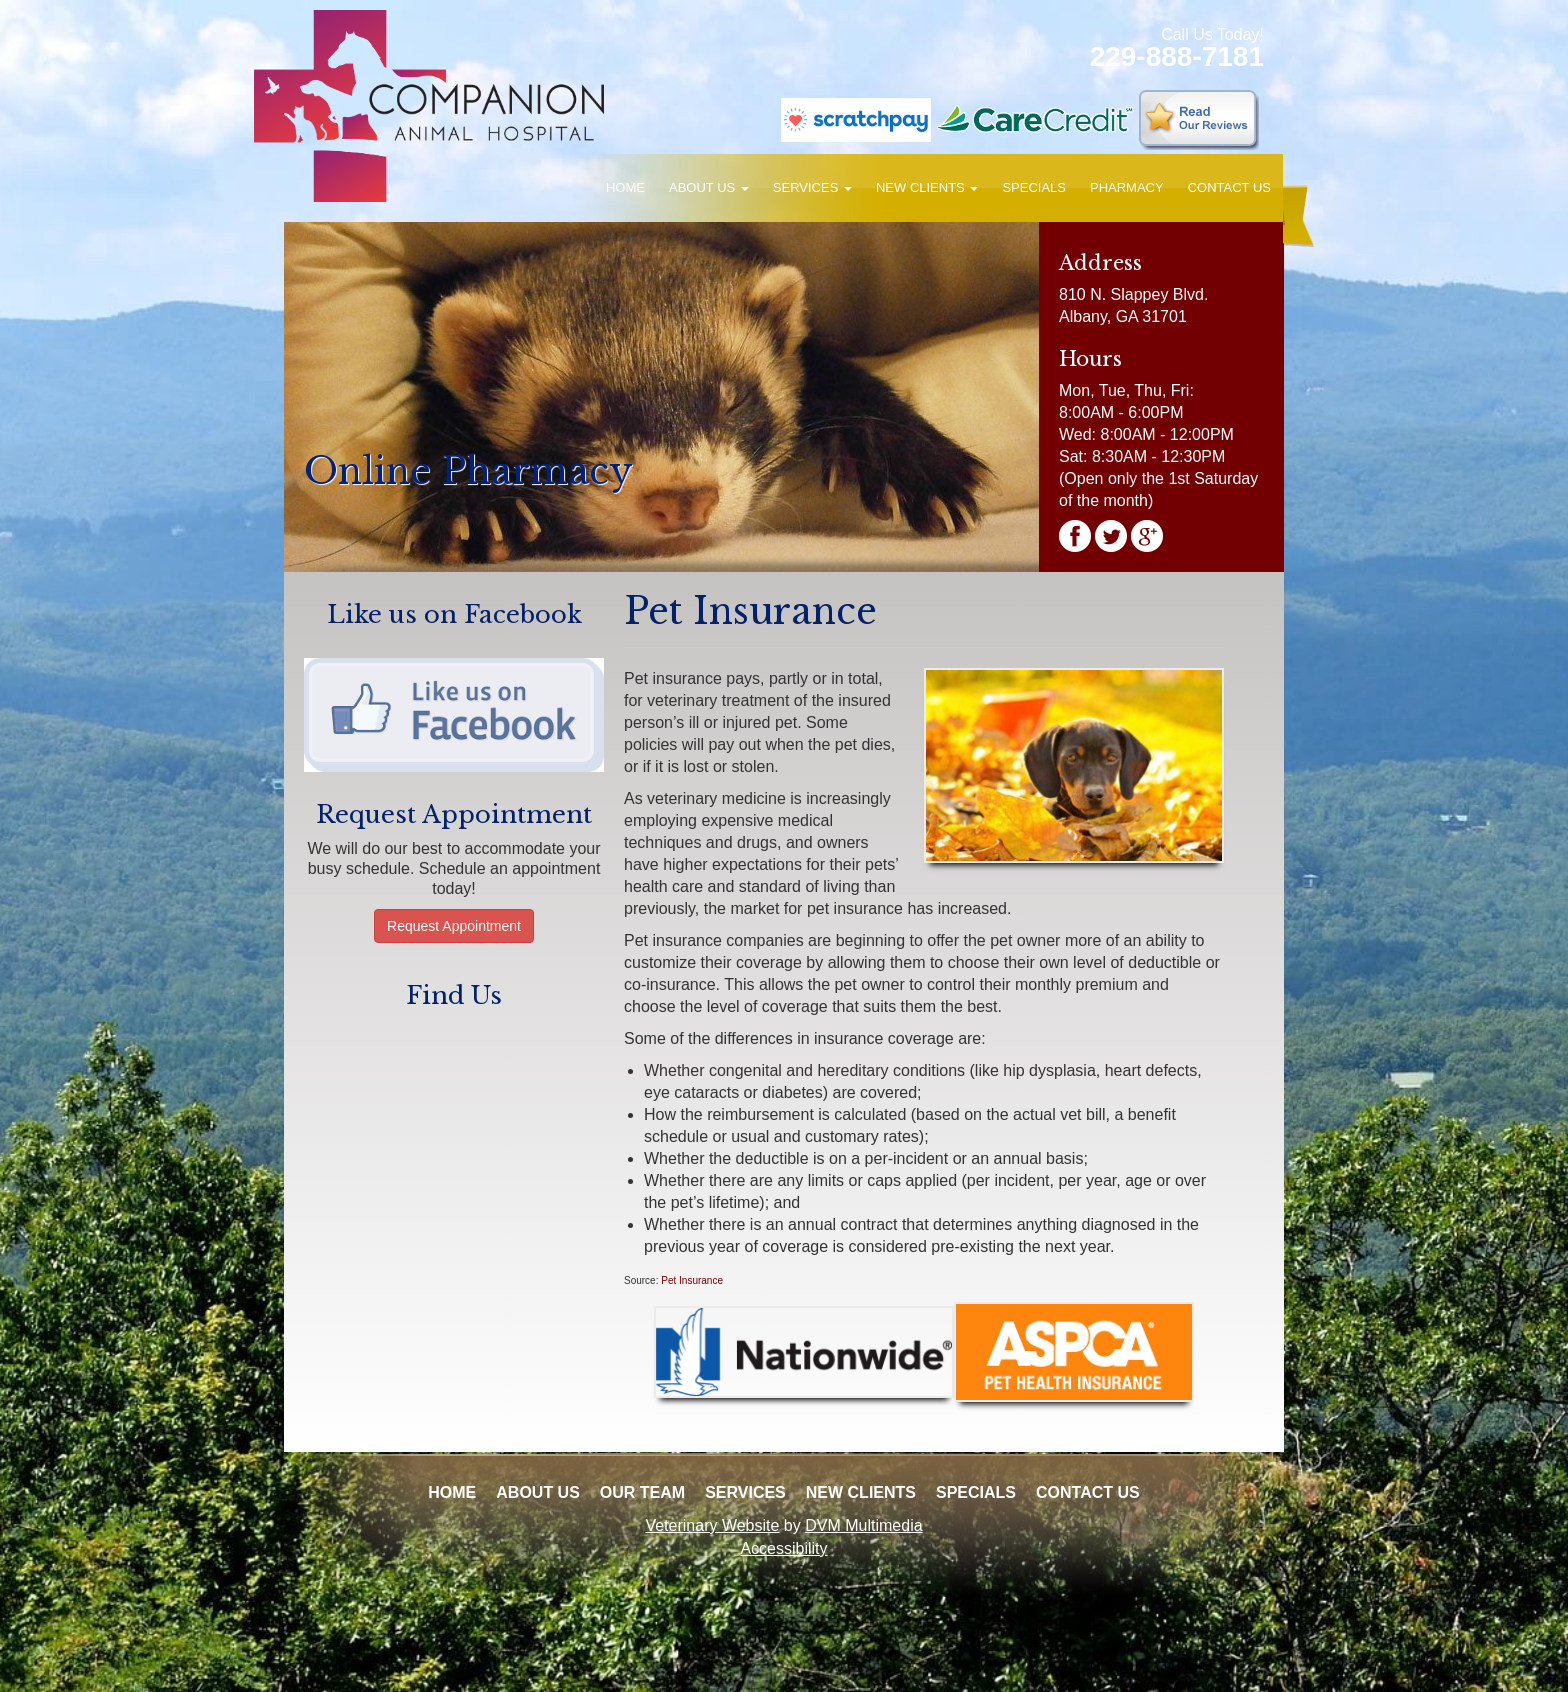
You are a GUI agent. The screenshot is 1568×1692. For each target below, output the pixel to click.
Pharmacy (1127, 187)
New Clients (927, 187)
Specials (1034, 187)
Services (812, 187)
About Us (709, 187)
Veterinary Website (712, 1525)
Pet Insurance (692, 1280)
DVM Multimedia (863, 1525)
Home (625, 187)
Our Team (642, 1492)
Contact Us (1229, 187)
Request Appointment (454, 926)
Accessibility (783, 1548)
